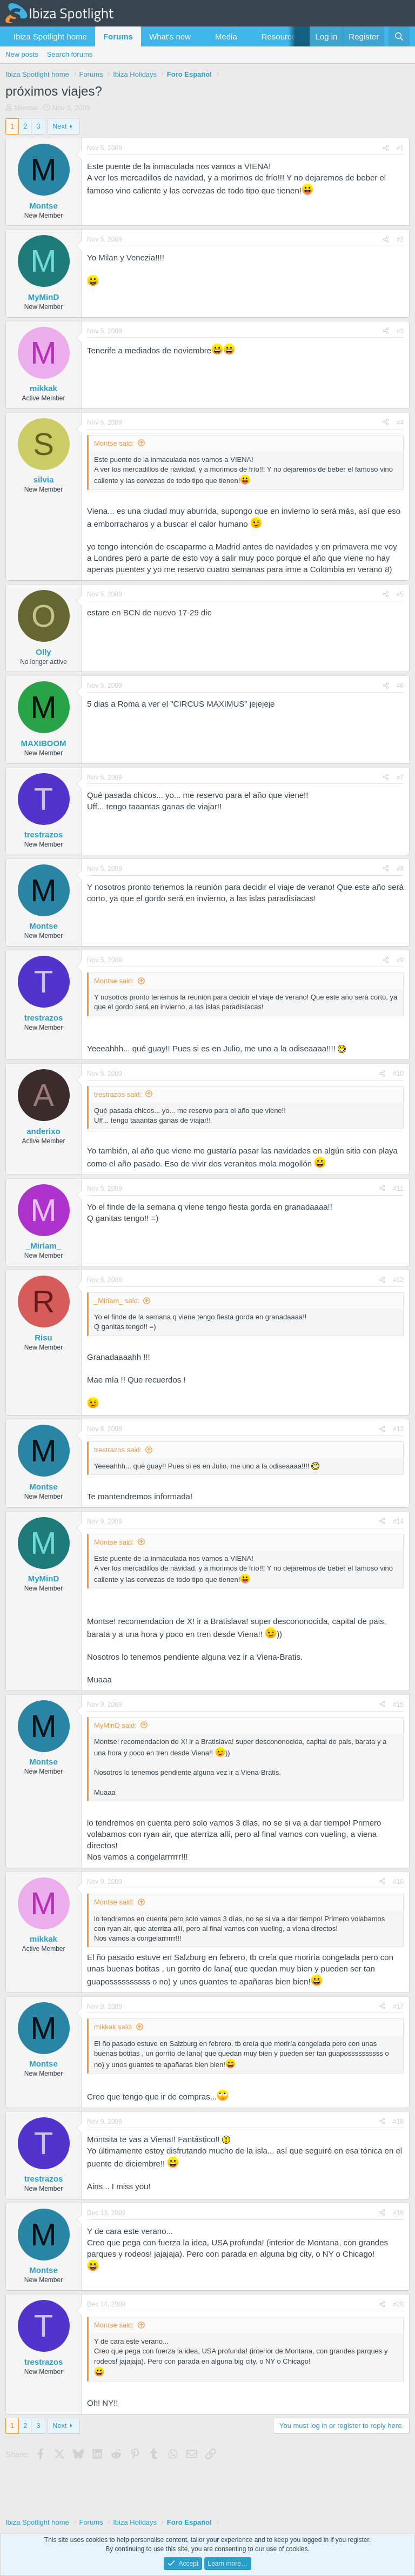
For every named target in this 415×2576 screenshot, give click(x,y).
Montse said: (114, 443)
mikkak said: (113, 2027)
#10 (398, 1073)
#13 (398, 1429)
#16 (398, 1882)
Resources (281, 36)
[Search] (399, 36)
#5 (400, 594)
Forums (118, 36)
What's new (170, 36)
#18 (398, 2121)
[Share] (386, 148)
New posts (21, 54)
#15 (398, 1704)
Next (59, 126)
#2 (400, 239)
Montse (26, 108)
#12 (398, 1280)
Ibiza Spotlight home (50, 36)
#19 (398, 2213)
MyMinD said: (115, 1725)
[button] (199, 36)
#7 (400, 777)
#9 (400, 960)
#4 (400, 422)
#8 (400, 869)
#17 (398, 2006)
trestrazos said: (118, 1094)
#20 (398, 2304)
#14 (398, 1521)
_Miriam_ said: (117, 1301)
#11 (398, 1188)
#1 (400, 148)
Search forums (70, 54)
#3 (400, 331)
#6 (400, 685)
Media (226, 36)
